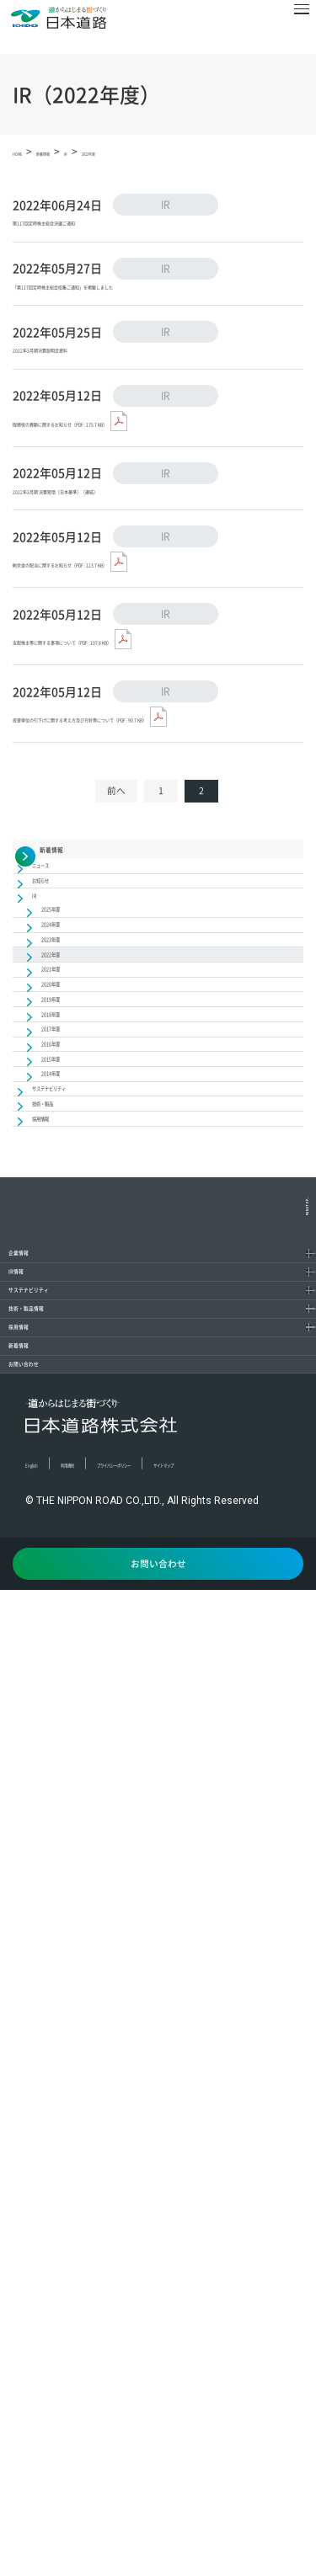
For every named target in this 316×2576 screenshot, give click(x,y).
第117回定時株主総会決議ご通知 (105, 228)
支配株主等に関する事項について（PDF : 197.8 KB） (144, 756)
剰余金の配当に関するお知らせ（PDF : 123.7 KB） (154, 649)
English (44, 2407)
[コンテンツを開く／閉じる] (295, 1970)
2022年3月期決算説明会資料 (93, 400)
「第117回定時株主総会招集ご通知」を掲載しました (155, 314)
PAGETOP (296, 1921)
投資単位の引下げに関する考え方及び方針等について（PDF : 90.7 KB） (158, 852)
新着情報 (54, 2237)
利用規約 (108, 2407)
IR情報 (46, 2023)
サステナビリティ (82, 2077)
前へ (116, 942)
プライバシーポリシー (207, 2407)
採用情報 (54, 2184)
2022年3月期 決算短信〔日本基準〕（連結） (138, 573)
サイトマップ (58, 2432)
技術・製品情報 (75, 2130)
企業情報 (54, 1970)
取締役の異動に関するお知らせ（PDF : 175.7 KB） (154, 476)
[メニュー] (289, 27)
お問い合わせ (68, 2290)
